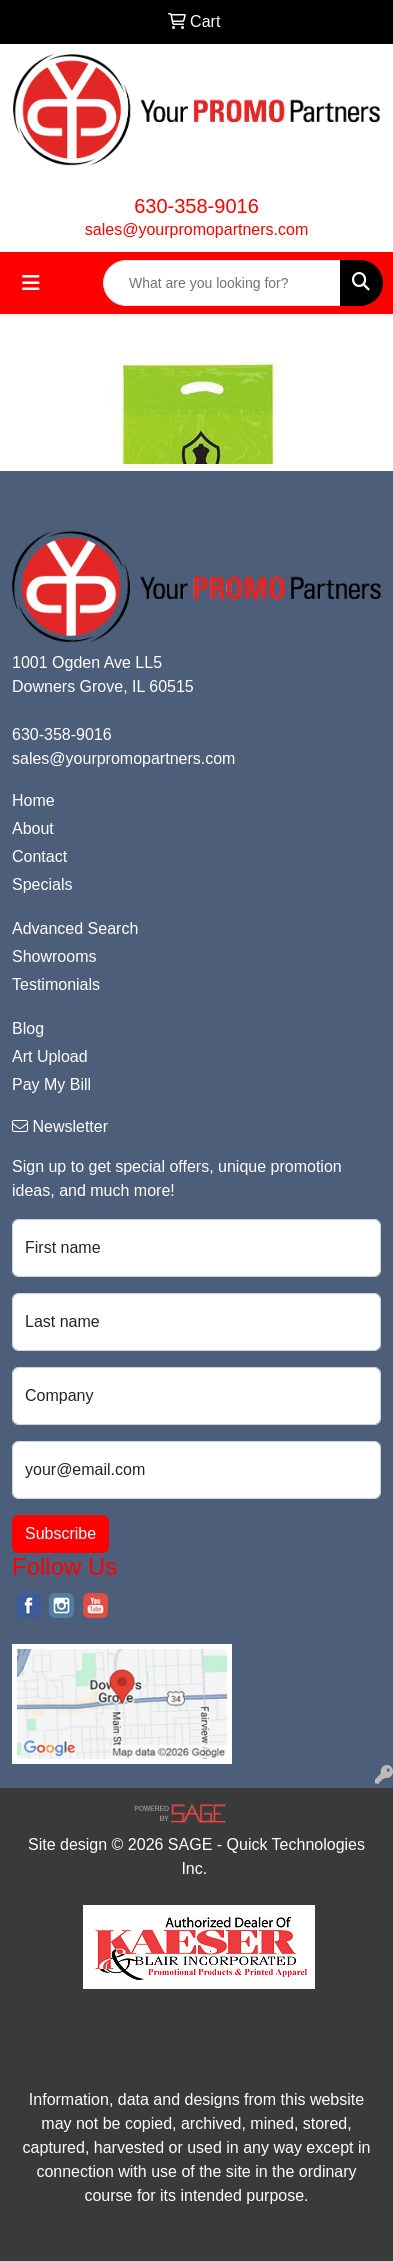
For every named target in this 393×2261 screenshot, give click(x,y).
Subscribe (60, 1533)
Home (33, 800)
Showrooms (54, 956)
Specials (42, 884)
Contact (39, 856)
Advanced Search (75, 928)
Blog (28, 1028)
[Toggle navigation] (31, 283)
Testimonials (56, 984)
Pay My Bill (51, 1084)
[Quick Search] (222, 283)
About (33, 828)
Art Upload (50, 1056)
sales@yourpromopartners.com (196, 229)
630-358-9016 (196, 206)
